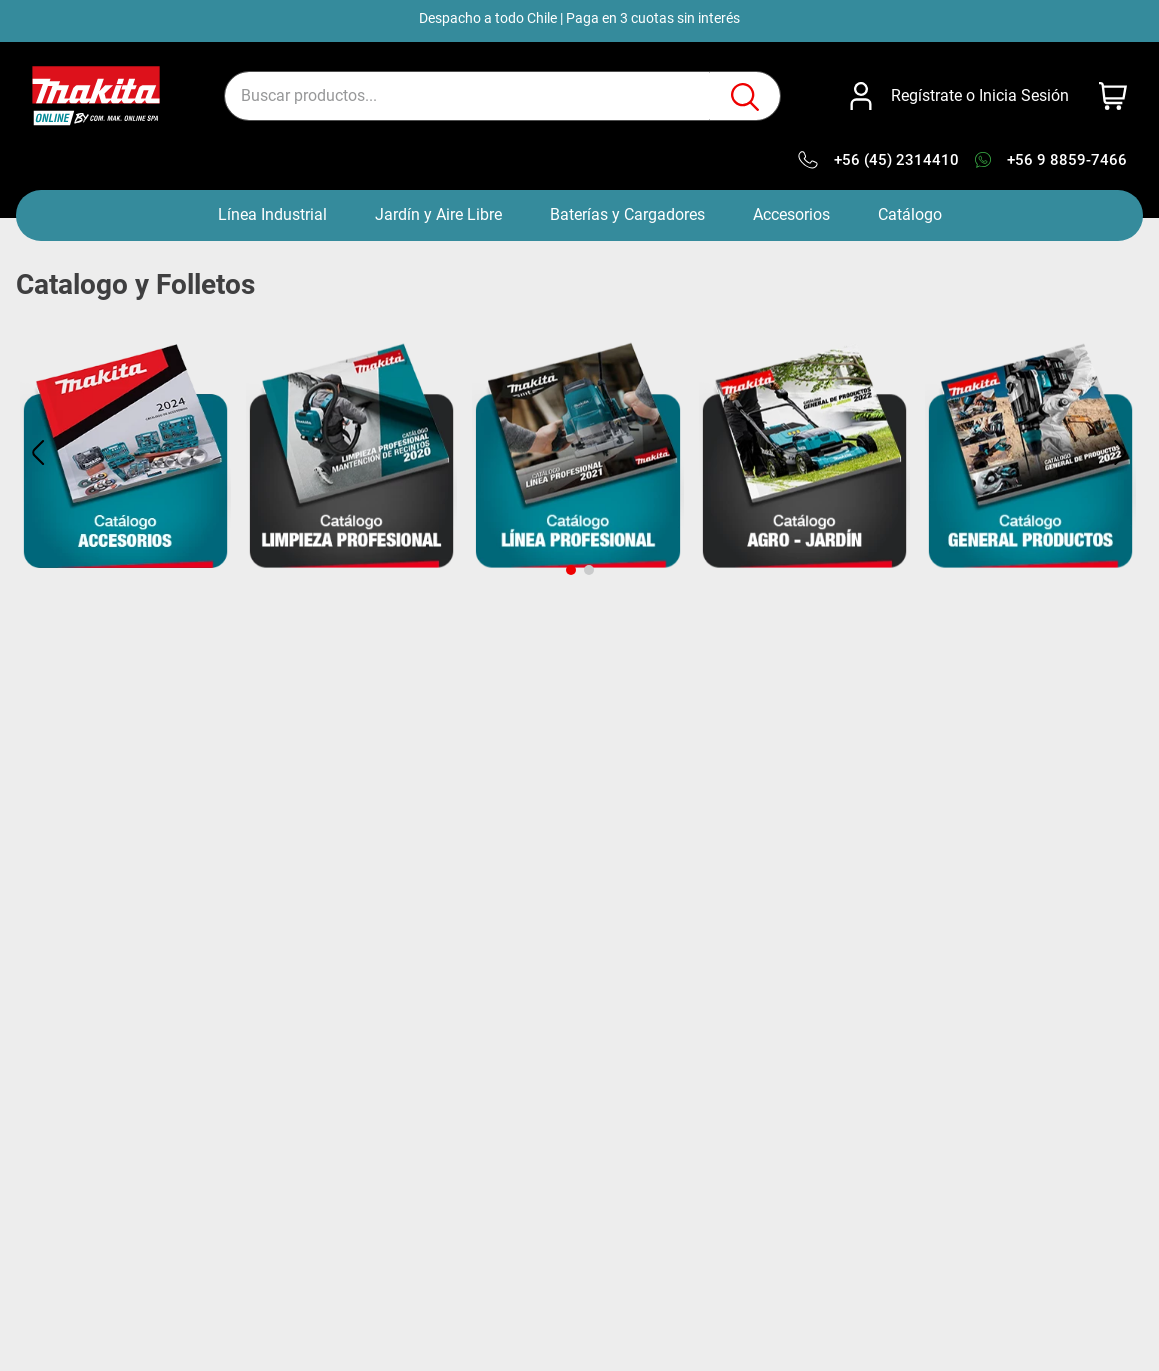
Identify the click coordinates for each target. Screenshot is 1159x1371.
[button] (571, 570)
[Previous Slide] (38, 452)
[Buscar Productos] (745, 97)
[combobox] (503, 96)
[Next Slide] (1120, 452)
